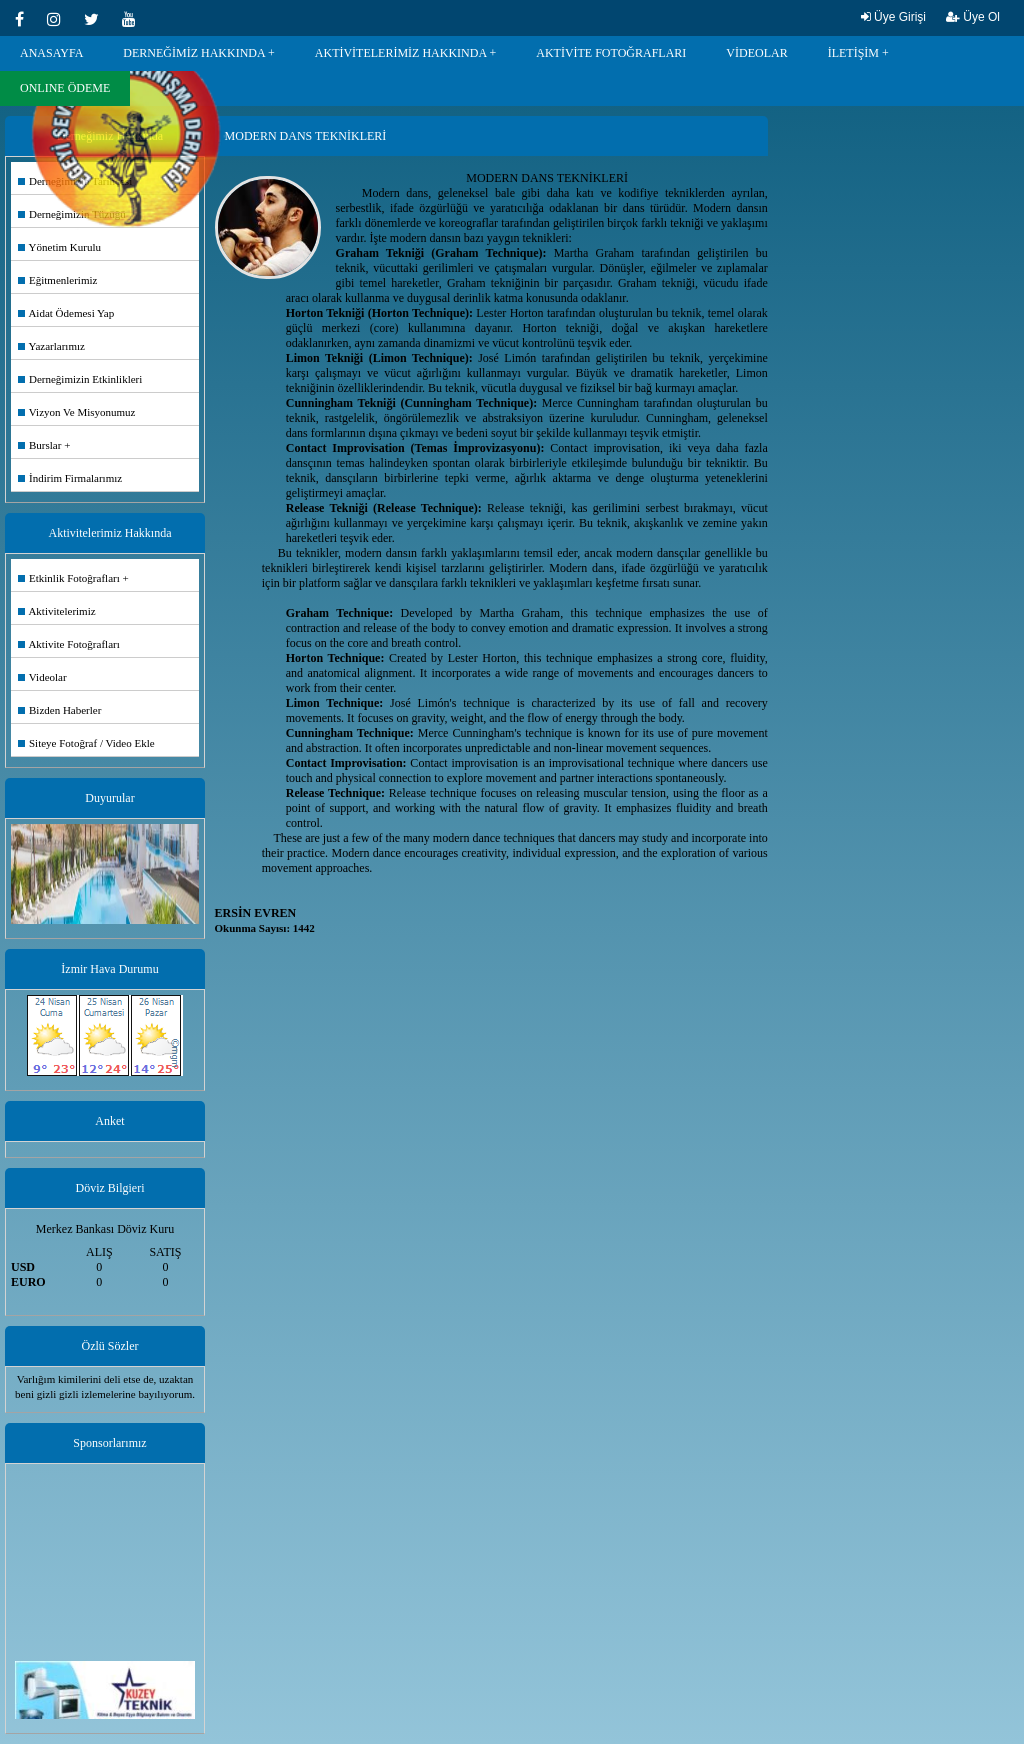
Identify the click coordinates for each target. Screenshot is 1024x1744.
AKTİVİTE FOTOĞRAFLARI (611, 53)
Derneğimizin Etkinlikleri (80, 379)
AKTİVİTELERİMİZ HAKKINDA (401, 53)
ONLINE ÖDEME (65, 88)
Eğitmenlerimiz (57, 280)
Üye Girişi (893, 17)
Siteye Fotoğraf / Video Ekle (86, 743)
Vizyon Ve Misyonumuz (77, 412)
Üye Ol (973, 17)
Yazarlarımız (51, 346)
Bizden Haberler (59, 710)
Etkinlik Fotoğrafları (69, 578)
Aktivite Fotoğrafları (69, 644)
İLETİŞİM (853, 53)
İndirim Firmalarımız (70, 478)
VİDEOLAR (756, 53)
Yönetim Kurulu (59, 247)
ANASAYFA (51, 53)
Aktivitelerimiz (57, 611)
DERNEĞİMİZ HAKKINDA (194, 53)
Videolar (42, 677)
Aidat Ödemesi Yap (66, 313)
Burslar (39, 445)
